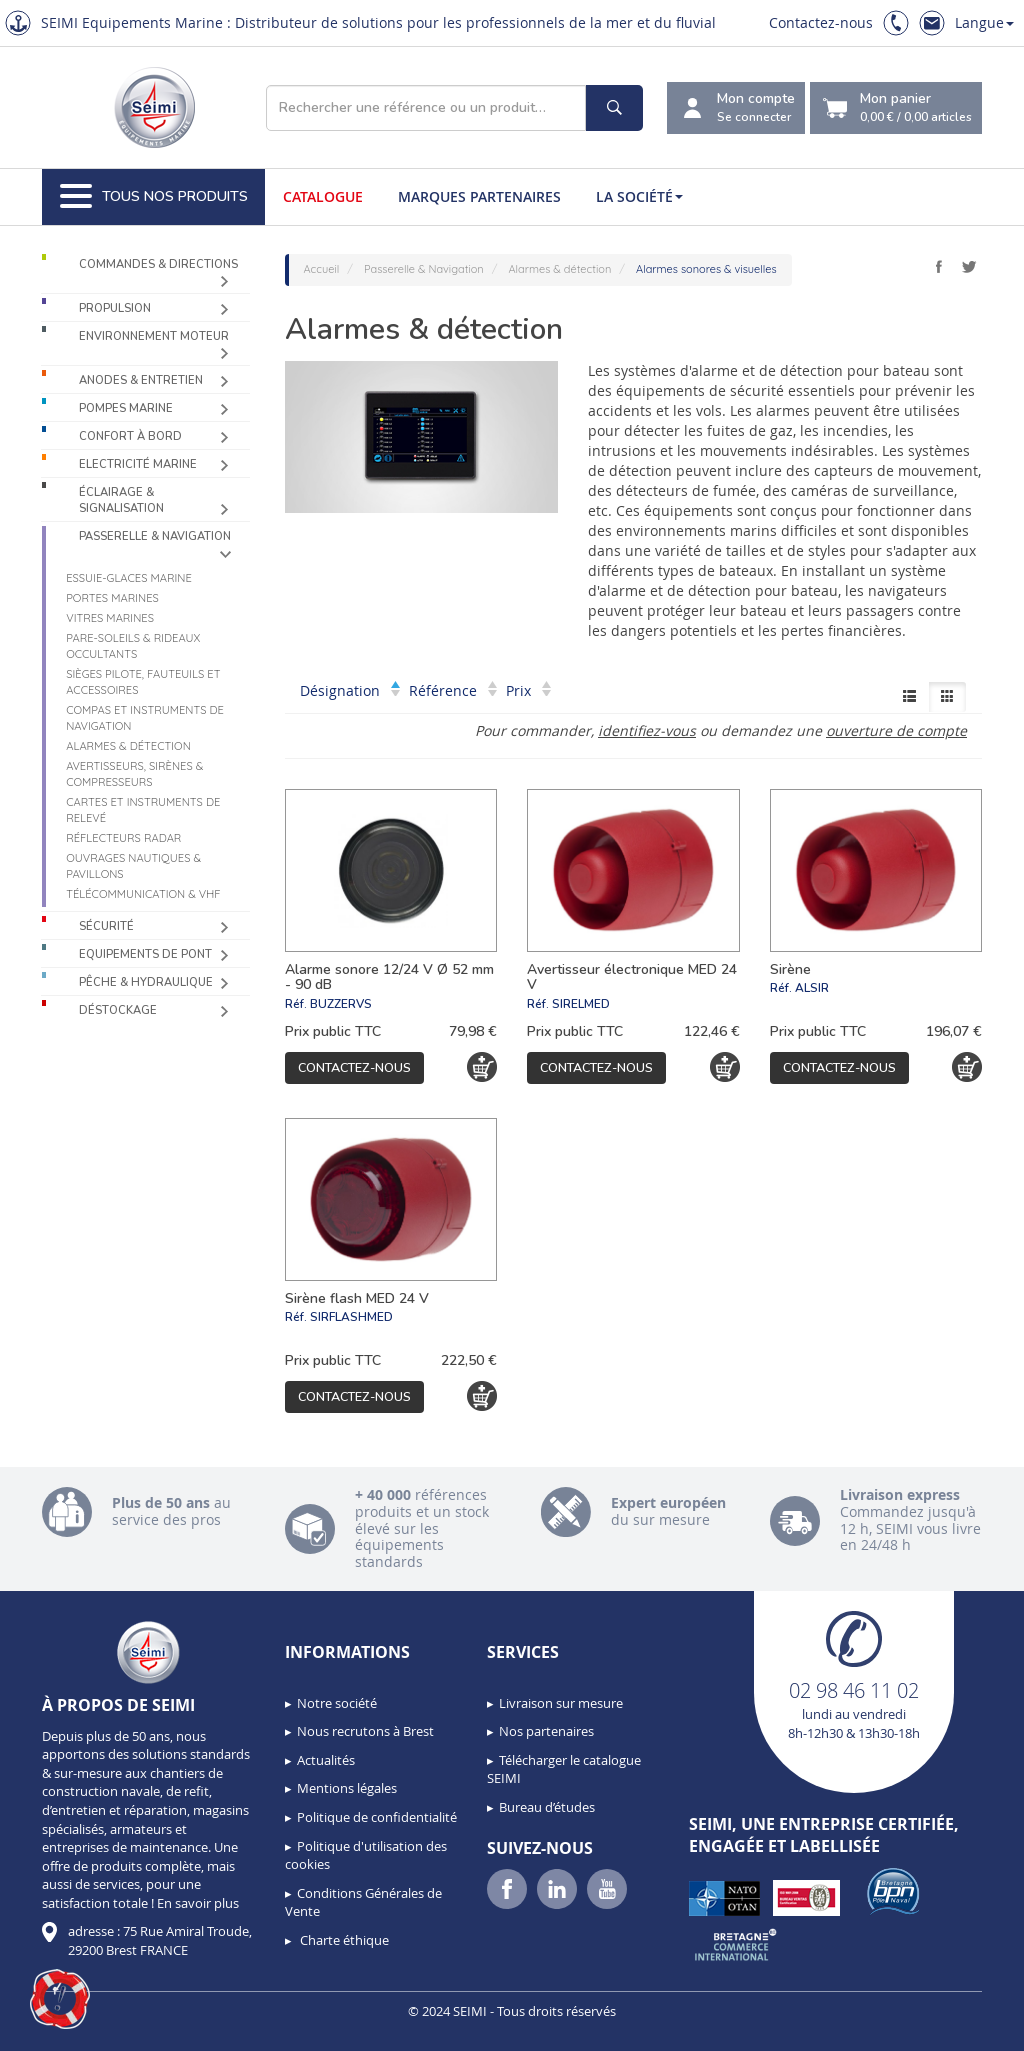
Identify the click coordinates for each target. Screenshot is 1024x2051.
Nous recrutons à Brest (365, 1731)
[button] (60, 1999)
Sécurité (106, 926)
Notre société (337, 1703)
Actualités (326, 1760)
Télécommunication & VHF (143, 894)
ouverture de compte (896, 730)
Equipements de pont (145, 954)
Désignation (350, 690)
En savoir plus (198, 1903)
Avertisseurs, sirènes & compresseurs (134, 774)
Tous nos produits (154, 197)
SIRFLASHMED (351, 1317)
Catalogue (323, 196)
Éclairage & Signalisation (121, 500)
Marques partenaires (479, 196)
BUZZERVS (341, 1004)
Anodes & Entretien (141, 380)
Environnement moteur (154, 336)
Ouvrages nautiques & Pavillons (133, 866)
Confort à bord (130, 436)
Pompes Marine (126, 408)
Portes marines (112, 598)
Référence (453, 690)
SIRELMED (581, 1004)
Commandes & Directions (158, 264)
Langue (984, 22)
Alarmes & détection (128, 746)
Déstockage (118, 1010)
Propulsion (115, 308)
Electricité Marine (138, 464)
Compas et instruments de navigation (145, 718)
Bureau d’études (547, 1807)
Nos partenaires (546, 1731)
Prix (528, 690)
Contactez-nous (821, 22)
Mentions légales (347, 1788)
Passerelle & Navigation (155, 536)
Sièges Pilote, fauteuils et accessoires (143, 682)
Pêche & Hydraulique (146, 982)
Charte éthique (343, 1940)
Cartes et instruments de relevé (143, 810)
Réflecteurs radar (123, 838)
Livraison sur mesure (561, 1703)
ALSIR (812, 988)
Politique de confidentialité (377, 1817)
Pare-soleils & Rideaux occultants (133, 646)
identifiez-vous (647, 730)
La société (639, 196)
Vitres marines (110, 618)
